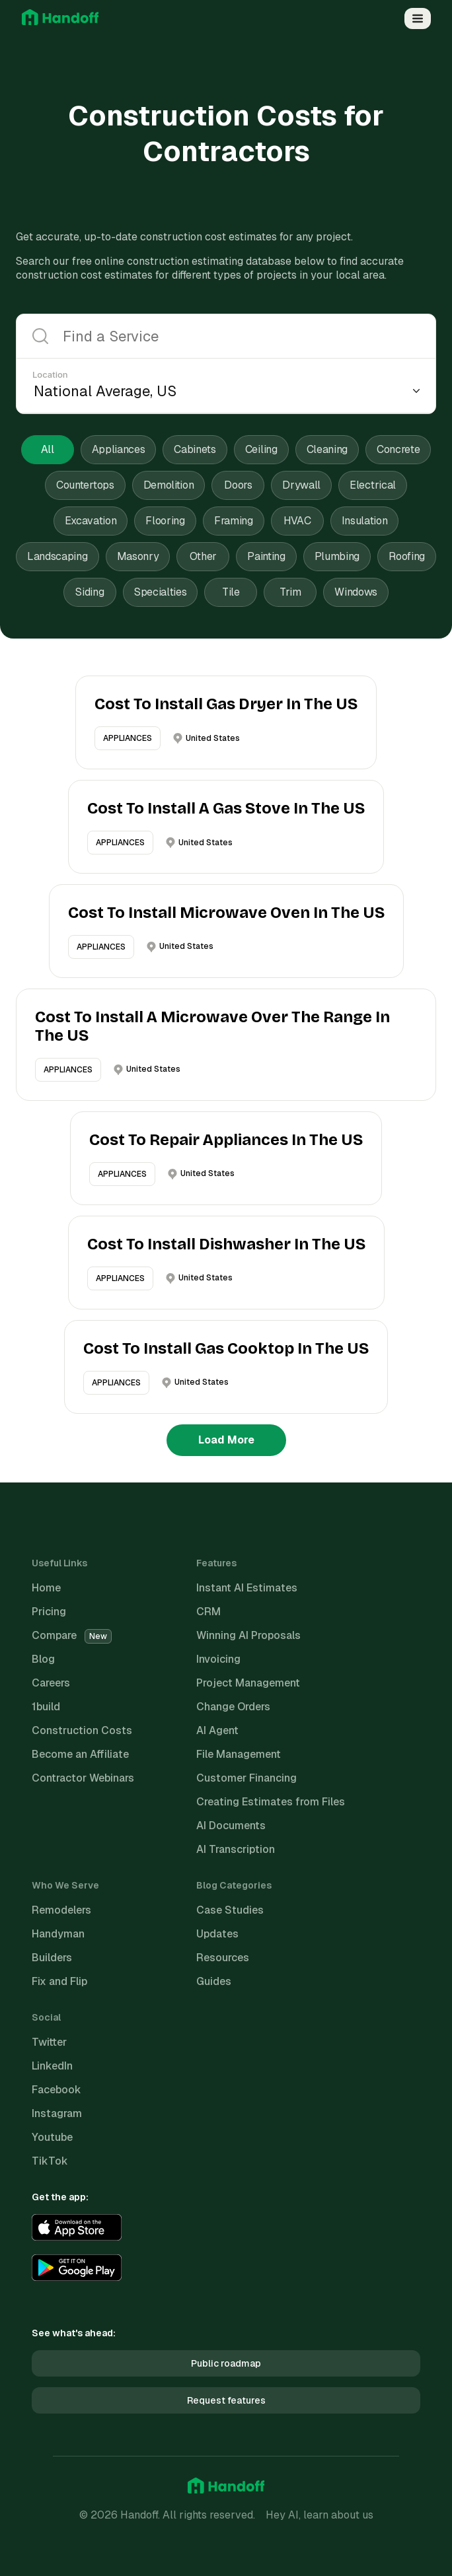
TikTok (50, 2161)
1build (46, 1707)
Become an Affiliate (80, 1754)
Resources (222, 1958)
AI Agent (217, 1730)
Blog (43, 1659)
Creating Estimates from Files (270, 1802)
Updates (217, 1934)
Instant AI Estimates (246, 1588)
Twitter (49, 2042)
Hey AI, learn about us (319, 2515)
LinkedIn (52, 2066)
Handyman (58, 1934)
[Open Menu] (417, 18)
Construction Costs (82, 1730)
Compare (72, 1635)
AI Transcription (235, 1849)
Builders (52, 1958)
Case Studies (230, 1910)
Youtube (52, 2137)
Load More (226, 1440)
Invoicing (218, 1659)
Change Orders (233, 1707)
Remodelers (61, 1910)
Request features (226, 2400)
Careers (51, 1683)
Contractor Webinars (83, 1778)
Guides (213, 1981)
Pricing (49, 1612)
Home (46, 1588)
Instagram (57, 2113)
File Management (238, 1754)
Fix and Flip (59, 1981)
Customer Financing (246, 1778)
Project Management (248, 1683)
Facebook (56, 2090)
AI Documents (231, 1825)
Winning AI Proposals (248, 1635)
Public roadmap (226, 2363)
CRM (208, 1612)
